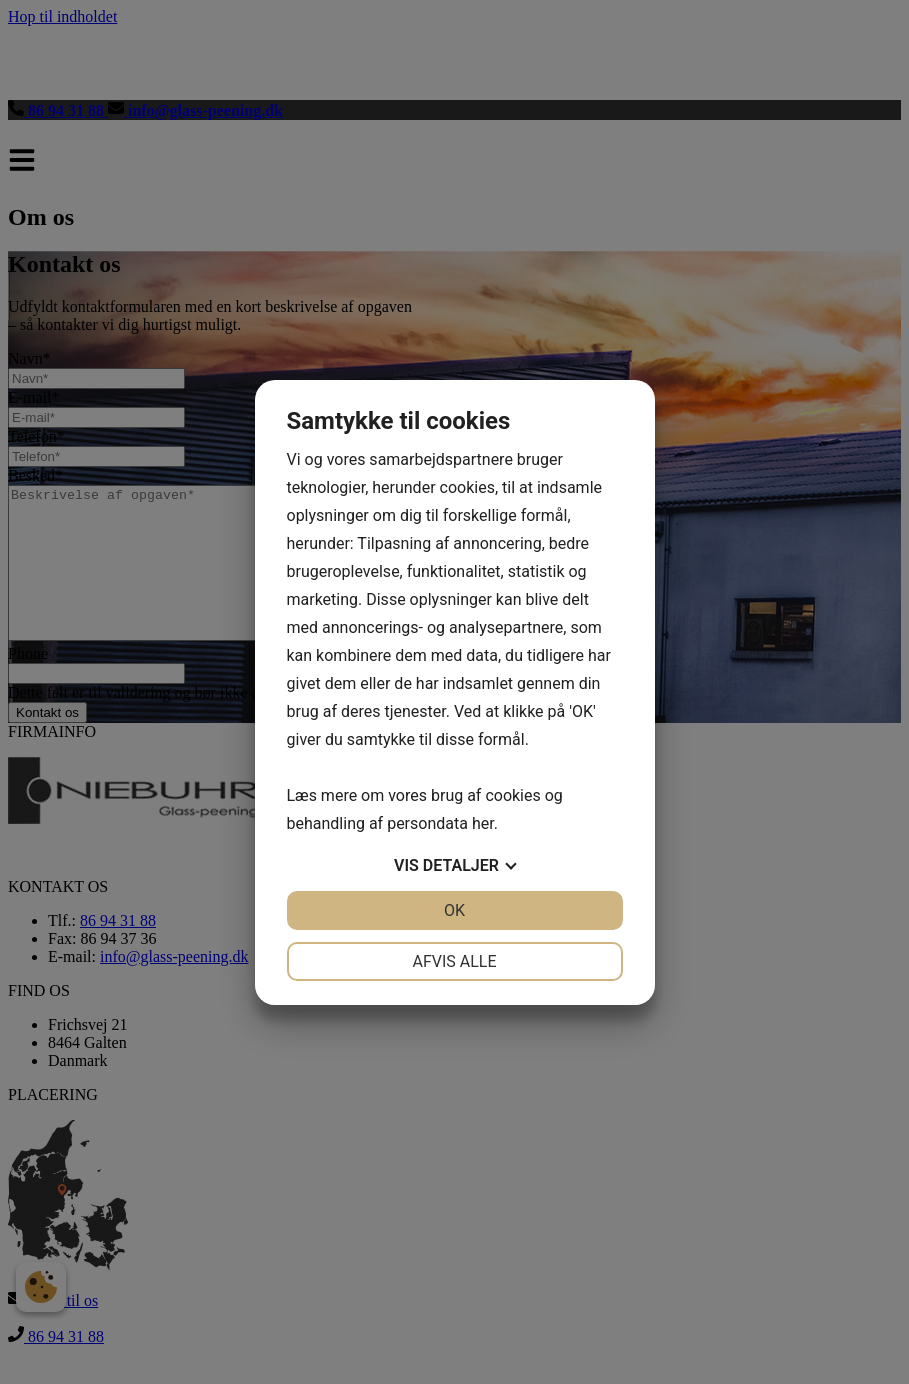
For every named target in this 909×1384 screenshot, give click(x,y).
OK (454, 910)
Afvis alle (454, 961)
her (483, 823)
